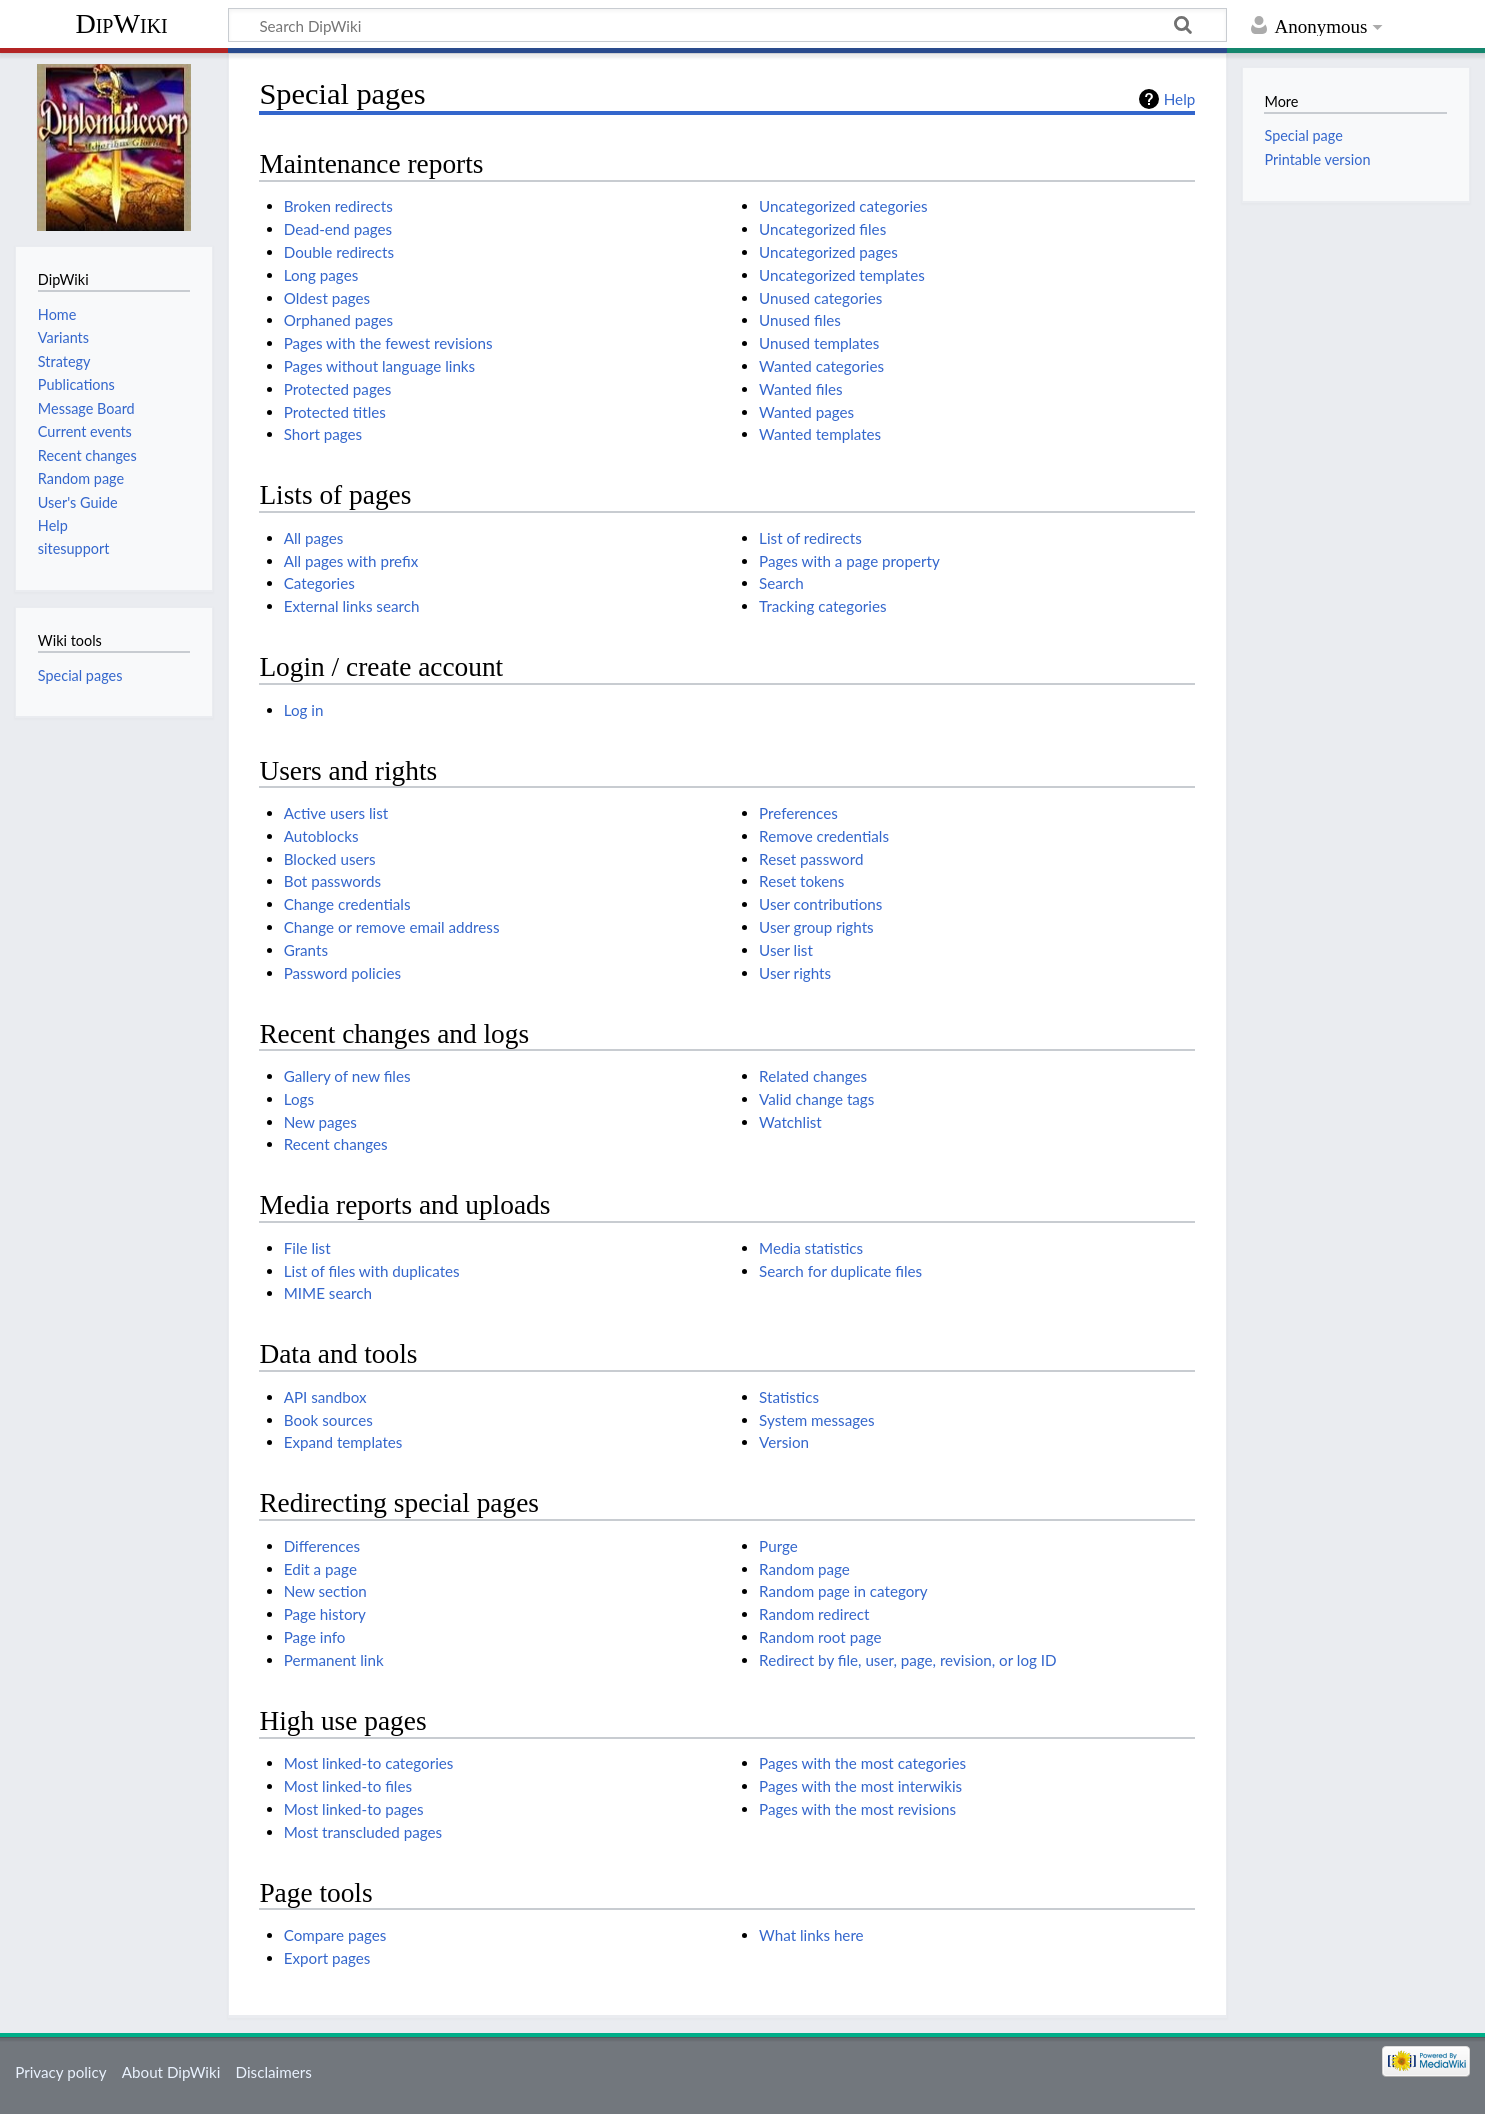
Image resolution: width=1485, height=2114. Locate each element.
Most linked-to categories (369, 1763)
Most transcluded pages (363, 1832)
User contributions (820, 904)
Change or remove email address (392, 927)
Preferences (798, 813)
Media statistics (811, 1248)
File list (307, 1248)
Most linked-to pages (354, 1809)
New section (325, 1591)
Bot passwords (332, 881)
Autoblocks (321, 836)
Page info (315, 1637)
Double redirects (339, 252)
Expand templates (343, 1442)
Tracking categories (822, 606)
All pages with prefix (351, 561)
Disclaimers (274, 2072)
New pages (320, 1122)
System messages (817, 1420)
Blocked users (330, 859)
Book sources (328, 1420)
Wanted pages (806, 412)
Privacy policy (60, 2072)
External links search (352, 606)
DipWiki (121, 23)
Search (781, 583)
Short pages (323, 434)
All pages (314, 538)
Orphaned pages (338, 320)
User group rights (816, 927)
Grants (306, 950)
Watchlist (790, 1122)
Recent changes (336, 1144)
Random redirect (814, 1614)
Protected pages (338, 389)
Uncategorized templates (842, 275)
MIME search (328, 1293)
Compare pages (335, 1935)
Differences (322, 1546)
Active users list (336, 813)
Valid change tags (816, 1099)
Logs (299, 1099)
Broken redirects (338, 206)
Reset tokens (801, 881)
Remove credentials (824, 836)
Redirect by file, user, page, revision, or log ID (907, 1660)
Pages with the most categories (862, 1763)
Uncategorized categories (843, 206)
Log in (304, 710)
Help (1179, 99)
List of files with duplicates (372, 1271)
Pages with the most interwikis (860, 1786)
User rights (795, 973)
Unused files (800, 320)
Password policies (342, 973)
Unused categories (820, 298)
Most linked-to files (348, 1786)
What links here (811, 1935)
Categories (319, 583)
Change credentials (347, 904)
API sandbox (325, 1397)
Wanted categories (821, 366)
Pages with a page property (849, 561)
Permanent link (334, 1660)
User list (786, 950)
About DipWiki (171, 2072)
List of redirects (810, 538)
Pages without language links (379, 366)
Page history (325, 1614)
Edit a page (320, 1569)
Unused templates (819, 343)
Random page (804, 1569)
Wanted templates (820, 434)
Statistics (789, 1397)
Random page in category (843, 1591)
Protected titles (335, 412)
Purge (778, 1546)
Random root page (820, 1637)
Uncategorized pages (828, 252)
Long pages (321, 275)
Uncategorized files (822, 229)
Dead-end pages (338, 229)
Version (784, 1442)
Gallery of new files (347, 1076)
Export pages (327, 1958)
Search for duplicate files (840, 1271)
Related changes (813, 1076)
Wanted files (800, 389)
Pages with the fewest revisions (388, 343)
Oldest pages (327, 298)
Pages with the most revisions (857, 1809)
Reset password (811, 859)
